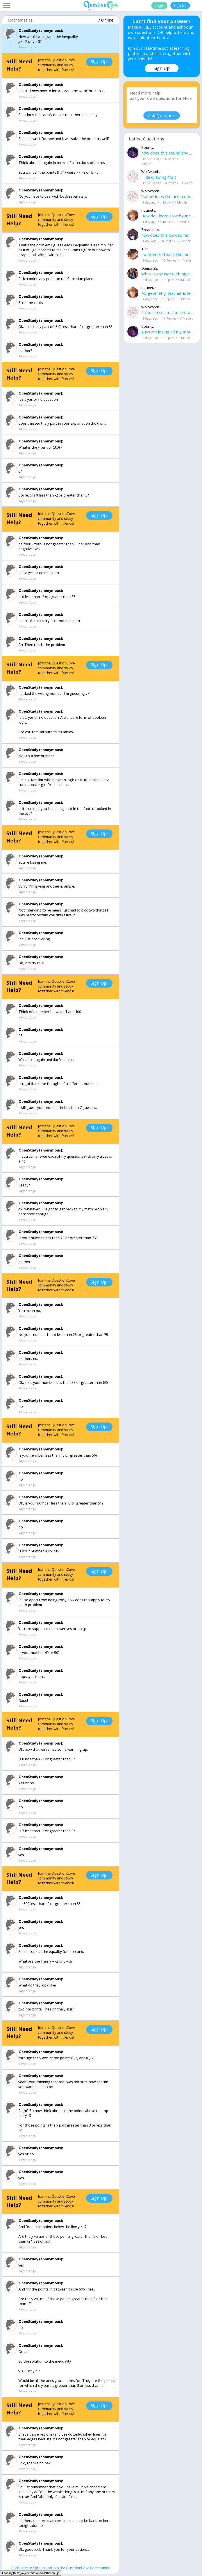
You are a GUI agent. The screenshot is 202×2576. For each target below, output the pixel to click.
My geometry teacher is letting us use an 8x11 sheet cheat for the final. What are (167, 293)
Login (159, 5)
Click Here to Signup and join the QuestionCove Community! (60, 2567)
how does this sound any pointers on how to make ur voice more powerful (167, 153)
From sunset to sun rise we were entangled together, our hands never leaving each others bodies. (167, 312)
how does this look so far (165, 235)
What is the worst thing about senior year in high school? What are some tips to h (167, 274)
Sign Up (180, 5)
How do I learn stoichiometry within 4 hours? (167, 215)
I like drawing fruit (158, 177)
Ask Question (161, 115)
